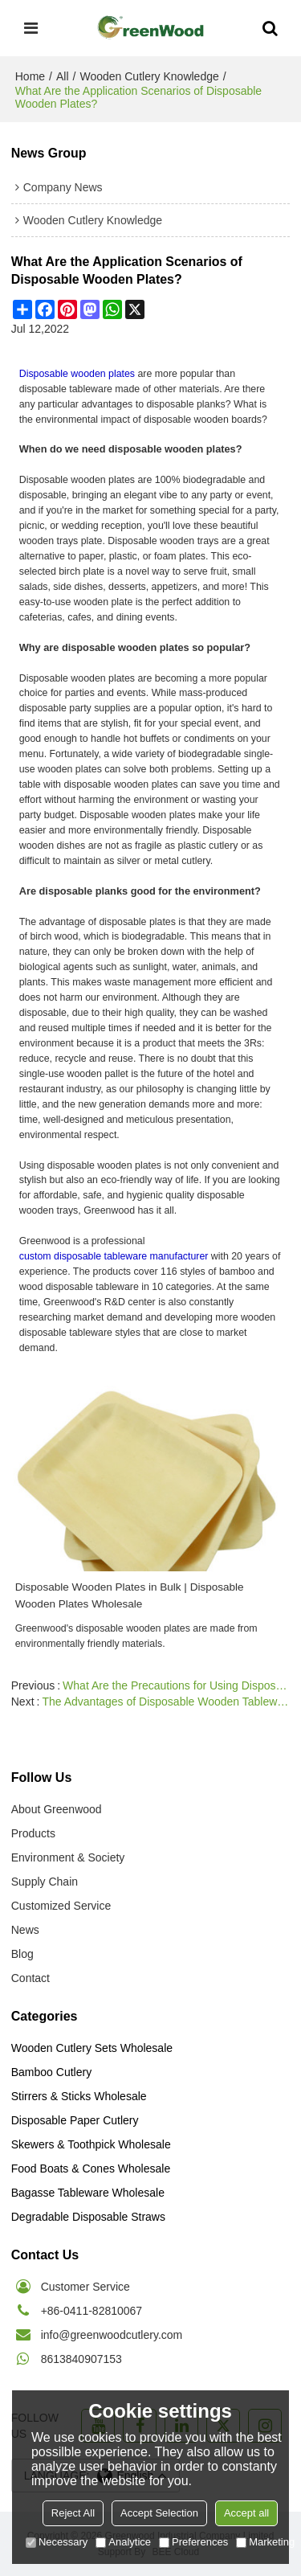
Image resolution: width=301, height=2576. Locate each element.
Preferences (193, 2542)
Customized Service (61, 1905)
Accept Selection (159, 2513)
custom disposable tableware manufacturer (114, 1256)
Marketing (265, 2542)
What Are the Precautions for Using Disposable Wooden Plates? (176, 1685)
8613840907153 (81, 2359)
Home (30, 76)
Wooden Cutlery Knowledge (148, 76)
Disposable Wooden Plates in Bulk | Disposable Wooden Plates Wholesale (129, 1595)
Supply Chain (44, 1881)
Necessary (56, 2542)
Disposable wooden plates (77, 373)
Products (33, 1833)
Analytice (123, 2542)
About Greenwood (56, 1809)
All (62, 76)
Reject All (73, 2513)
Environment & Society (68, 1857)
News (25, 1929)
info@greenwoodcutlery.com (112, 2334)
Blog (22, 1953)
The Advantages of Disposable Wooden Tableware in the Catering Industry (166, 1701)
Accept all (246, 2513)
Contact (30, 1978)
